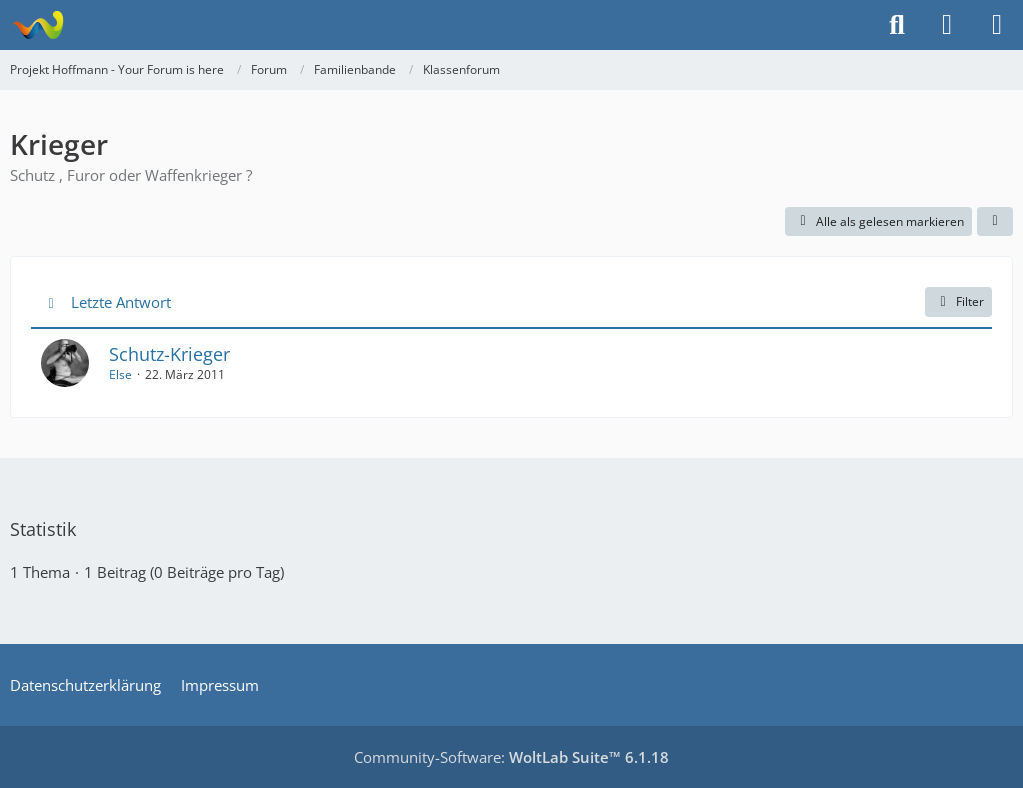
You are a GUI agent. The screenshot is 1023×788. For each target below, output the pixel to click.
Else (120, 374)
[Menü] (997, 25)
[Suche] (897, 25)
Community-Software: (511, 757)
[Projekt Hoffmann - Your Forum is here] (37, 25)
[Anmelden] (947, 25)
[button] (995, 222)
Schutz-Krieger (169, 354)
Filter (958, 301)
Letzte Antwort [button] (121, 302)
